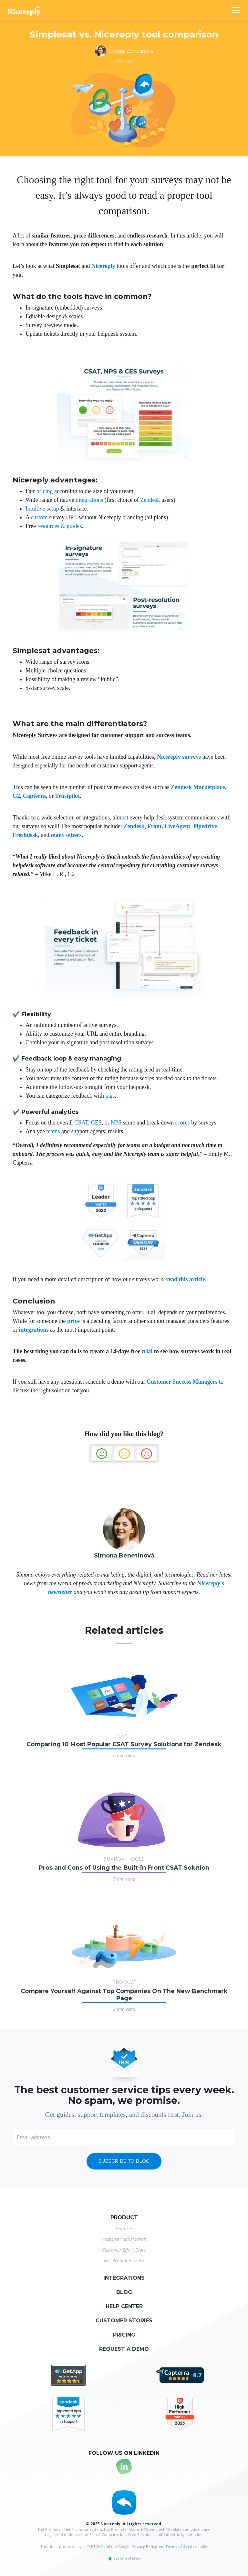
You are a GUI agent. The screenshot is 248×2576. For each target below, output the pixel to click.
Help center (124, 2306)
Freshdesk (25, 835)
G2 (16, 796)
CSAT (81, 1122)
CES (96, 1122)
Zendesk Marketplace (198, 787)
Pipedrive (205, 826)
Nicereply (103, 266)
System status (124, 2558)
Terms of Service (181, 2546)
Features (124, 2228)
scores (182, 1122)
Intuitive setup (42, 508)
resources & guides (59, 526)
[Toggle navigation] (236, 10)
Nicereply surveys (179, 757)
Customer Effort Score (124, 2250)
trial (147, 1351)
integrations (89, 500)
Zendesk (150, 500)
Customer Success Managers (182, 1381)
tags (110, 1096)
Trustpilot (67, 796)
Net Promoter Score (124, 2260)
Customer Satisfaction (124, 2239)
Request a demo (124, 2349)
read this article (185, 1279)
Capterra (34, 796)
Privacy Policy (144, 2546)
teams (53, 1131)
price (73, 1321)
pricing (44, 491)
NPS (116, 1122)
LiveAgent (177, 826)
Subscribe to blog (124, 2161)
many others (66, 835)
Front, (155, 826)
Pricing (124, 2335)
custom (39, 517)
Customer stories (124, 2320)
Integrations (124, 2278)
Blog (124, 2292)
